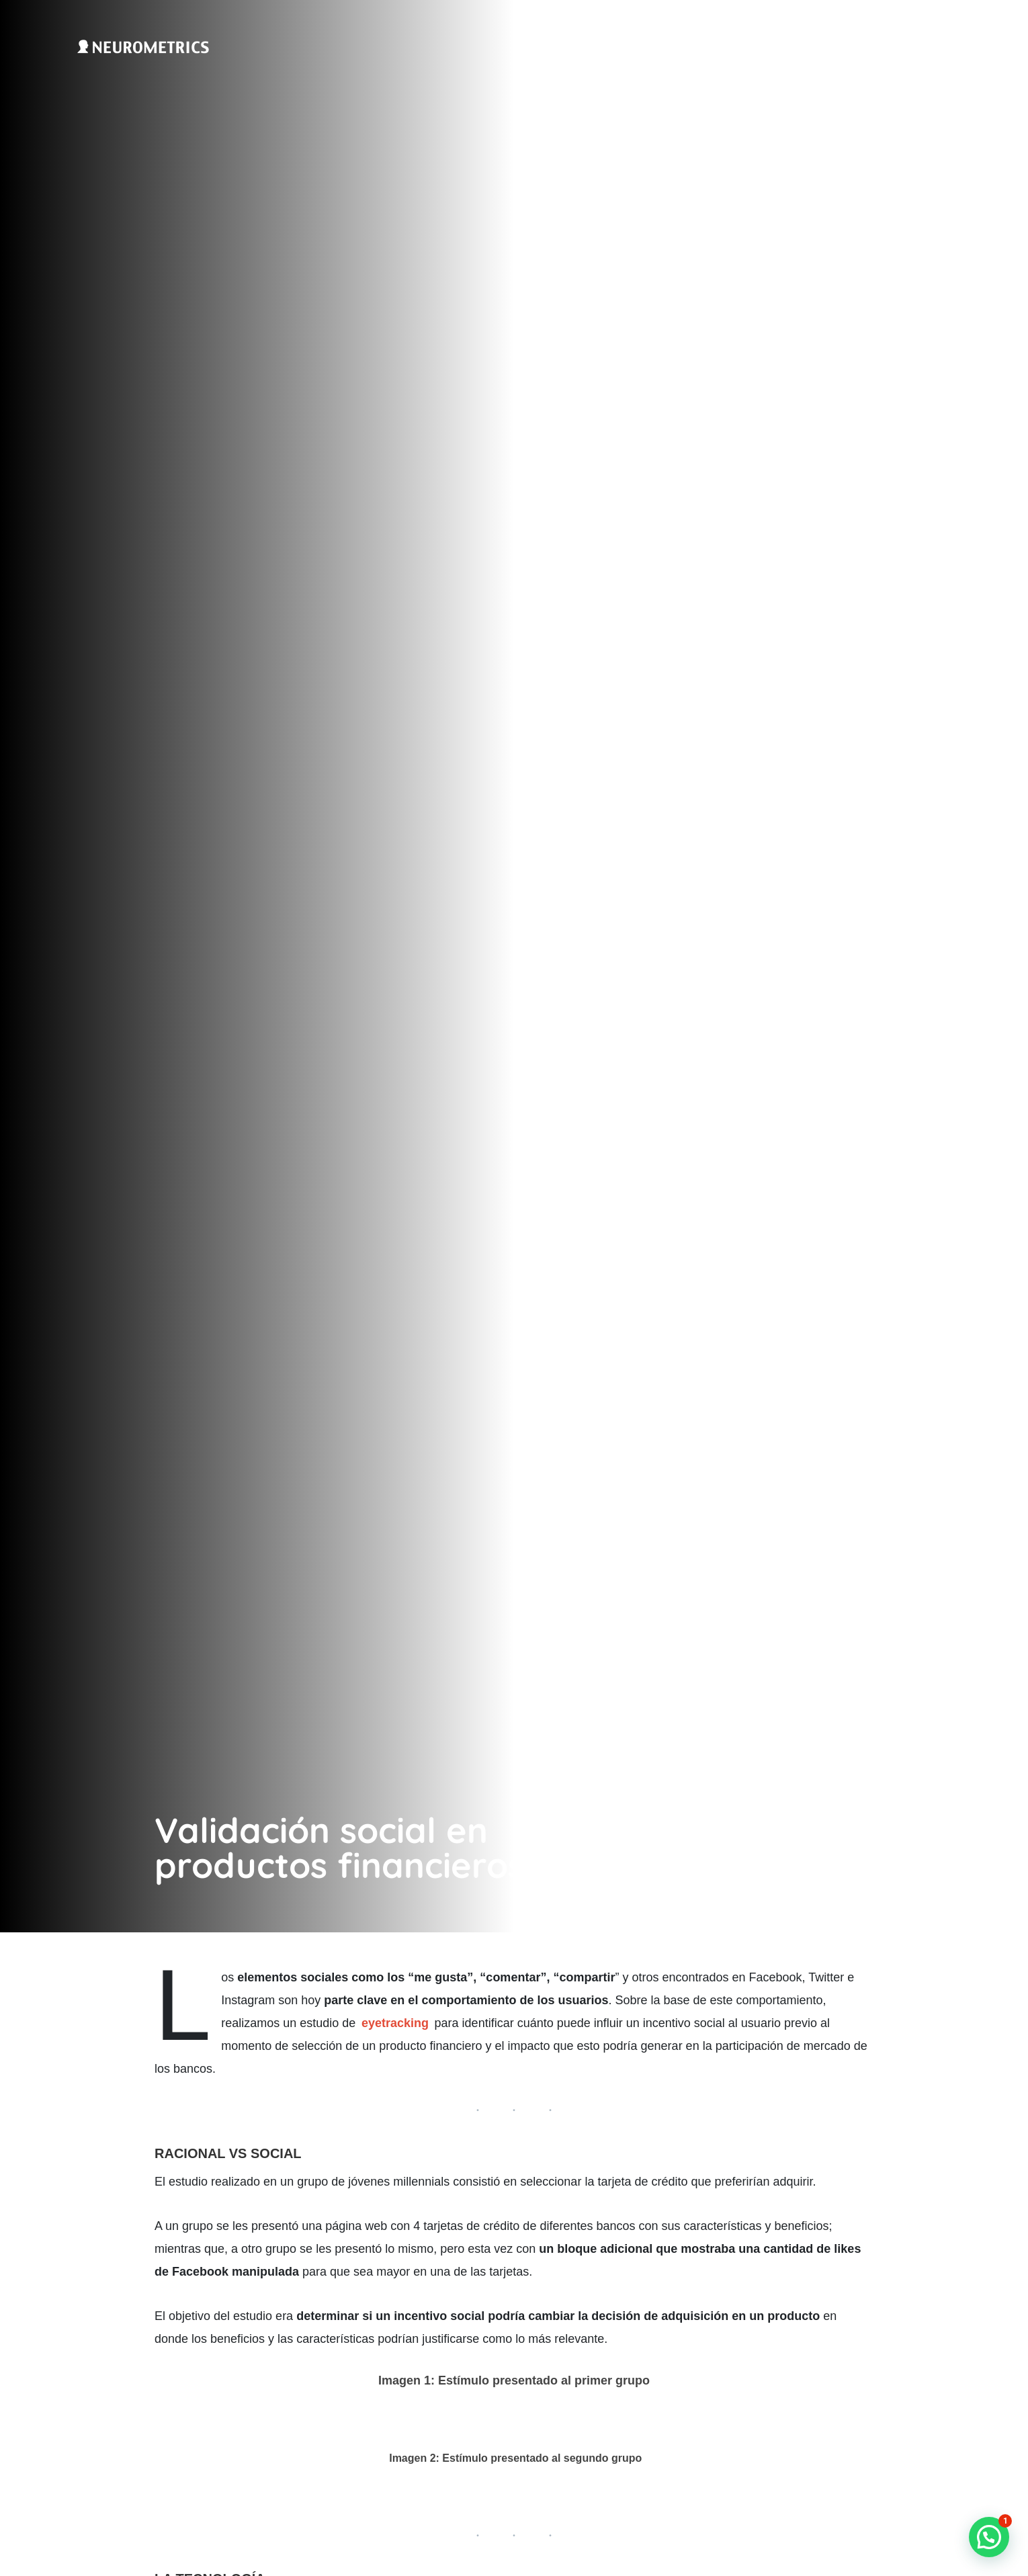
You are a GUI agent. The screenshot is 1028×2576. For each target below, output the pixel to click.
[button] (989, 2537)
